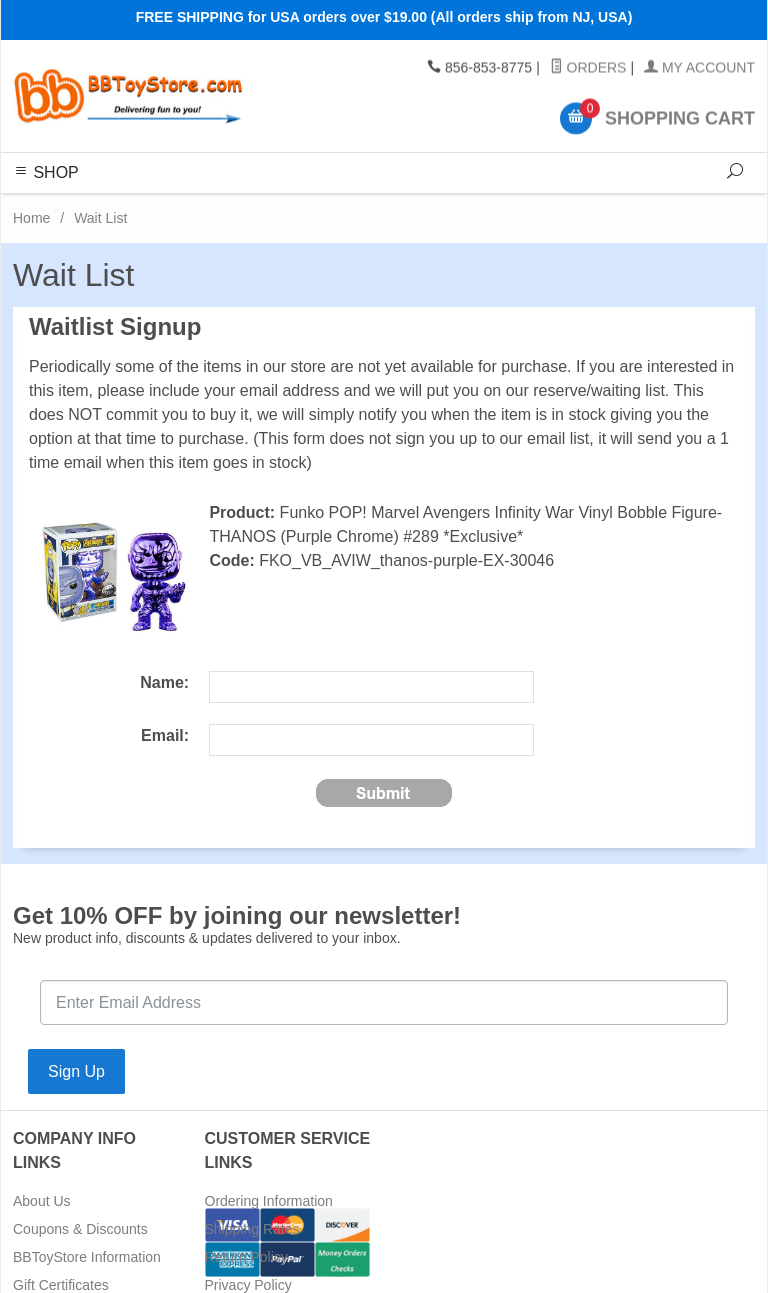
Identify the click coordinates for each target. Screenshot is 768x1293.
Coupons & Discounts (80, 1229)
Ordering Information (269, 1201)
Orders (588, 68)
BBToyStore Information (87, 1257)
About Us (42, 1201)
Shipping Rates (252, 1229)
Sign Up (76, 1071)
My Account (699, 68)
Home (31, 218)
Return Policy (246, 1257)
